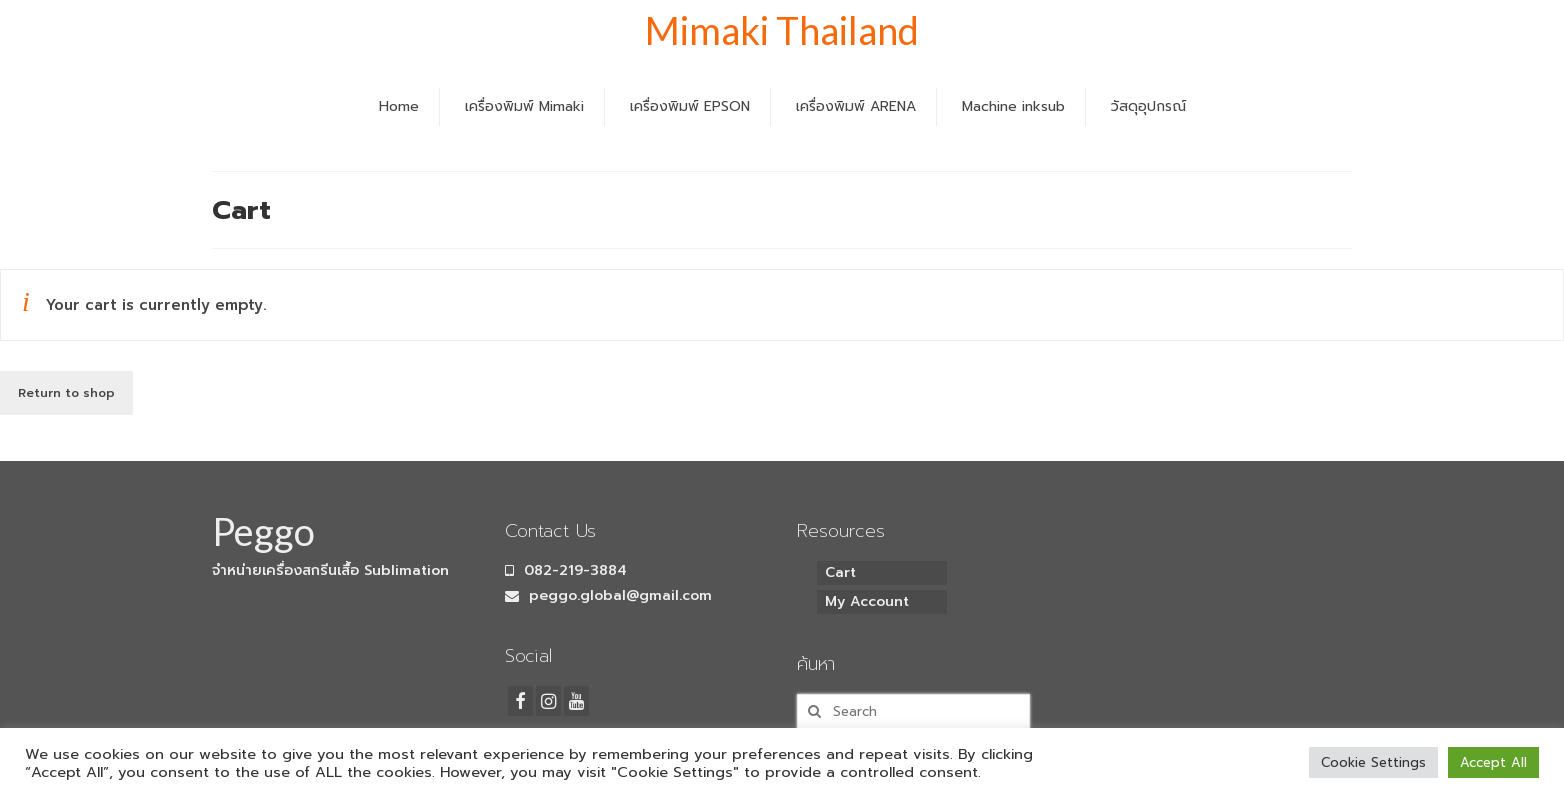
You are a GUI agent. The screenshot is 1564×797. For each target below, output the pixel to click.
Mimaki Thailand (782, 30)
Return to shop (66, 393)
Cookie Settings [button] (1373, 762)
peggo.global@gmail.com (608, 595)
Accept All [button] (1493, 762)
